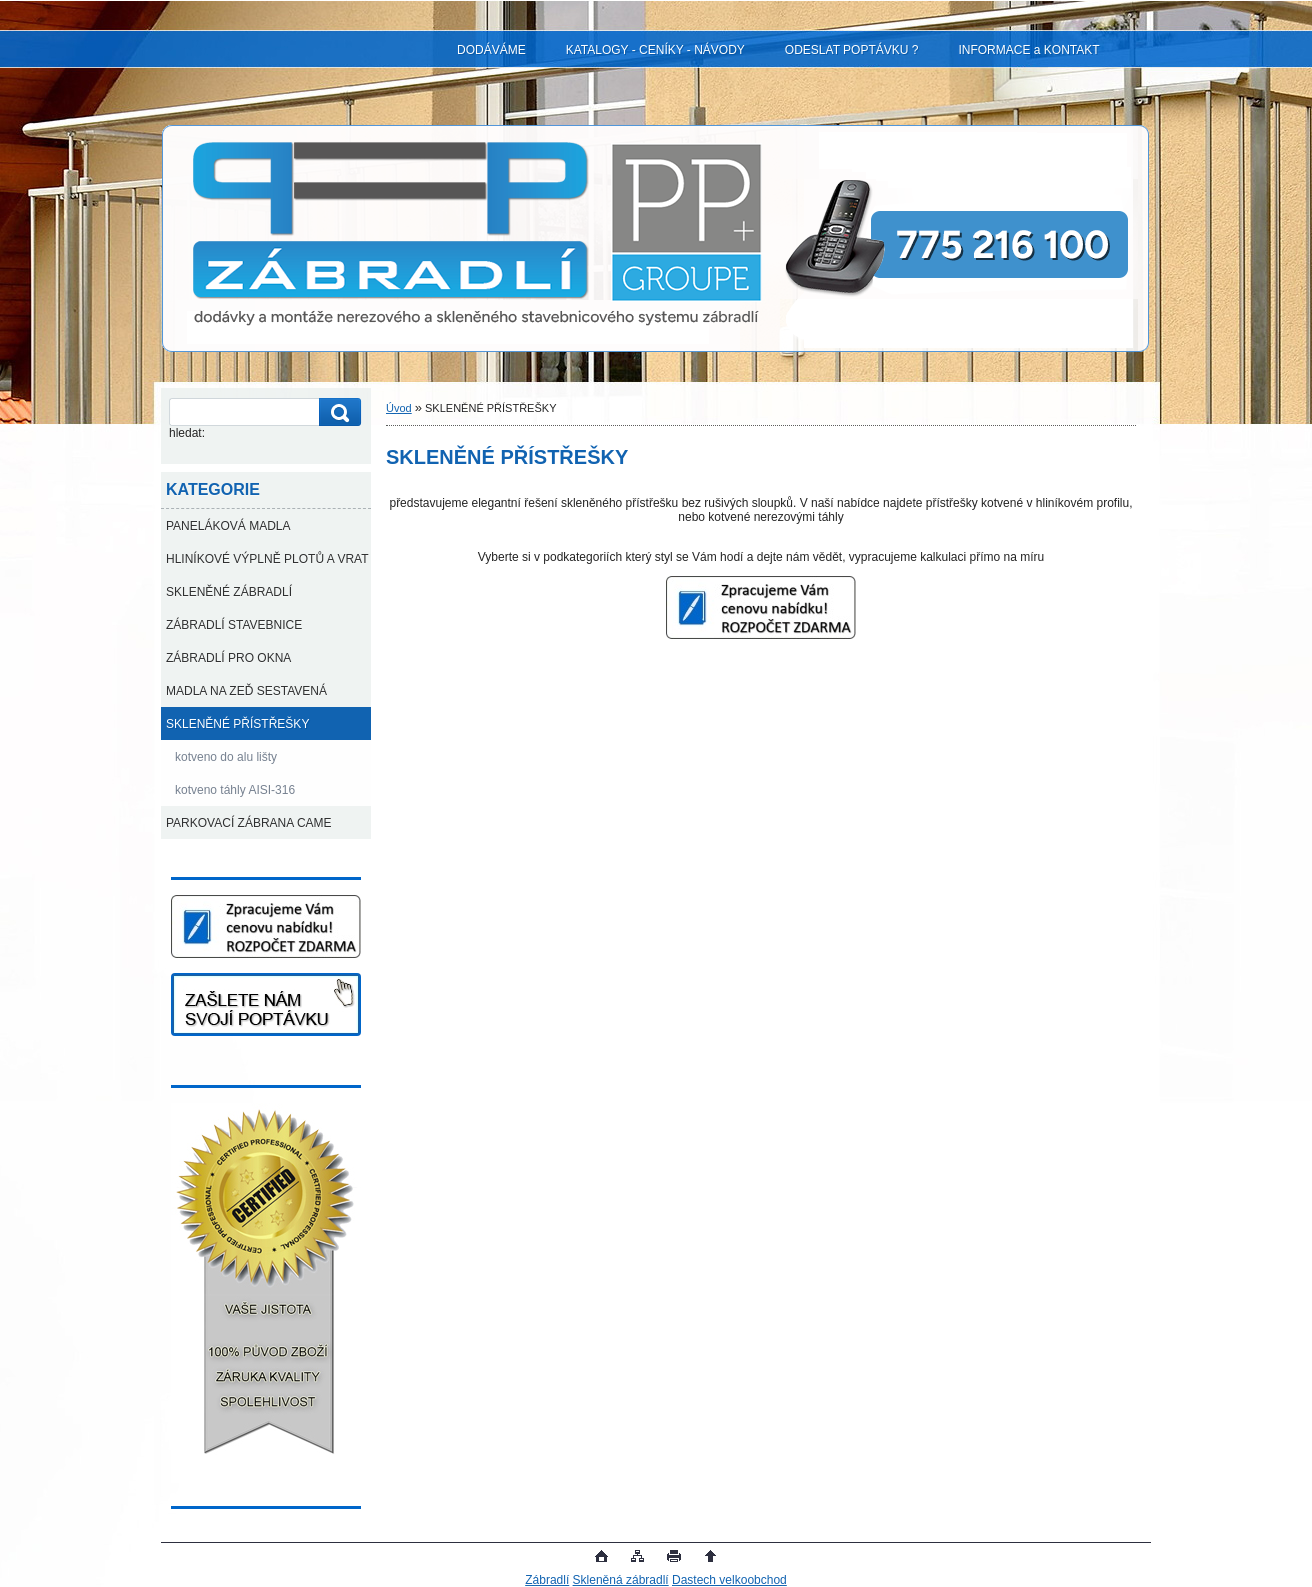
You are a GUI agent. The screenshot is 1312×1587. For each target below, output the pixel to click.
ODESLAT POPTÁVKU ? (852, 50)
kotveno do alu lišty (226, 757)
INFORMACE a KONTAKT (1028, 50)
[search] (337, 412)
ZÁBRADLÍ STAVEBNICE (234, 625)
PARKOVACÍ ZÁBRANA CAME (249, 823)
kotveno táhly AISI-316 (235, 790)
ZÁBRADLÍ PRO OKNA (228, 658)
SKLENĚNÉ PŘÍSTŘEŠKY (237, 724)
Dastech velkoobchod (729, 1580)
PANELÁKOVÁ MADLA (228, 526)
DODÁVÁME (491, 50)
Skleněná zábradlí (621, 1580)
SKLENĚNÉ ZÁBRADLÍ (229, 592)
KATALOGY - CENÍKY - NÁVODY (655, 50)
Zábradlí (547, 1580)
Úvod (399, 408)
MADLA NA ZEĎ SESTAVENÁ (246, 691)
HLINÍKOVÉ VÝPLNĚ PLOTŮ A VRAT (267, 559)
